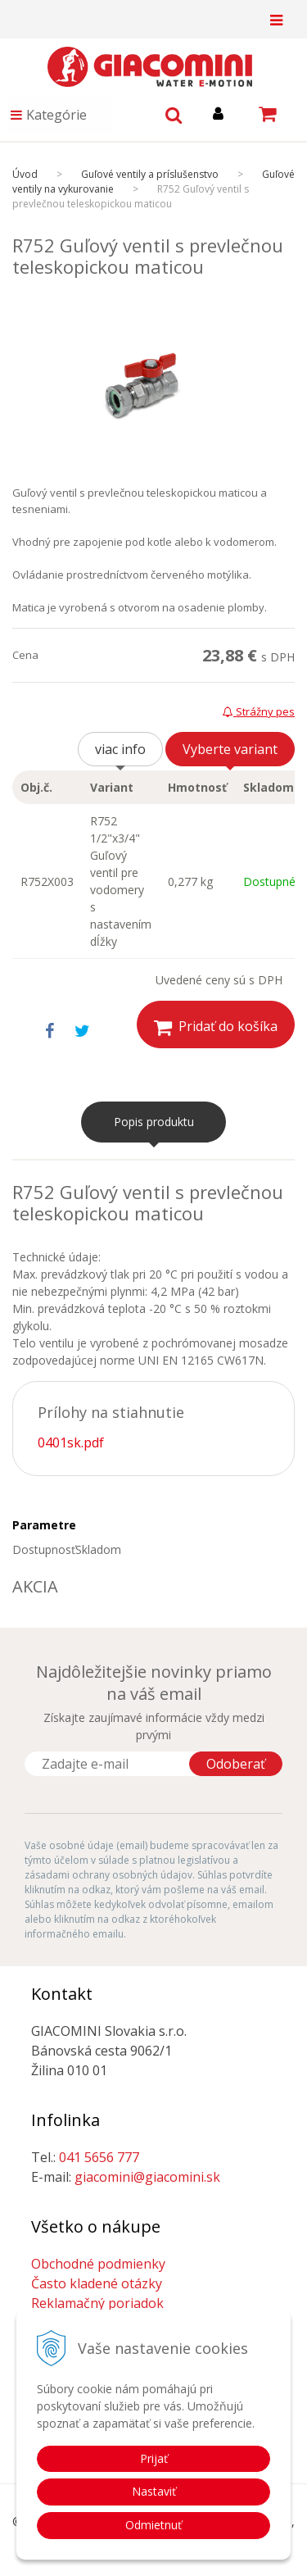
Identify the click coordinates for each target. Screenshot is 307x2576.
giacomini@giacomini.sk (147, 2177)
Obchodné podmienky (98, 2264)
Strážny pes (259, 711)
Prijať (154, 2458)
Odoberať (235, 1764)
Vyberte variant (230, 749)
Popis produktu (154, 1121)
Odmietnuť (153, 2525)
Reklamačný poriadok (97, 2303)
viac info (120, 749)
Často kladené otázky (96, 2283)
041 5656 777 (99, 2157)
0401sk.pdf (71, 1442)
